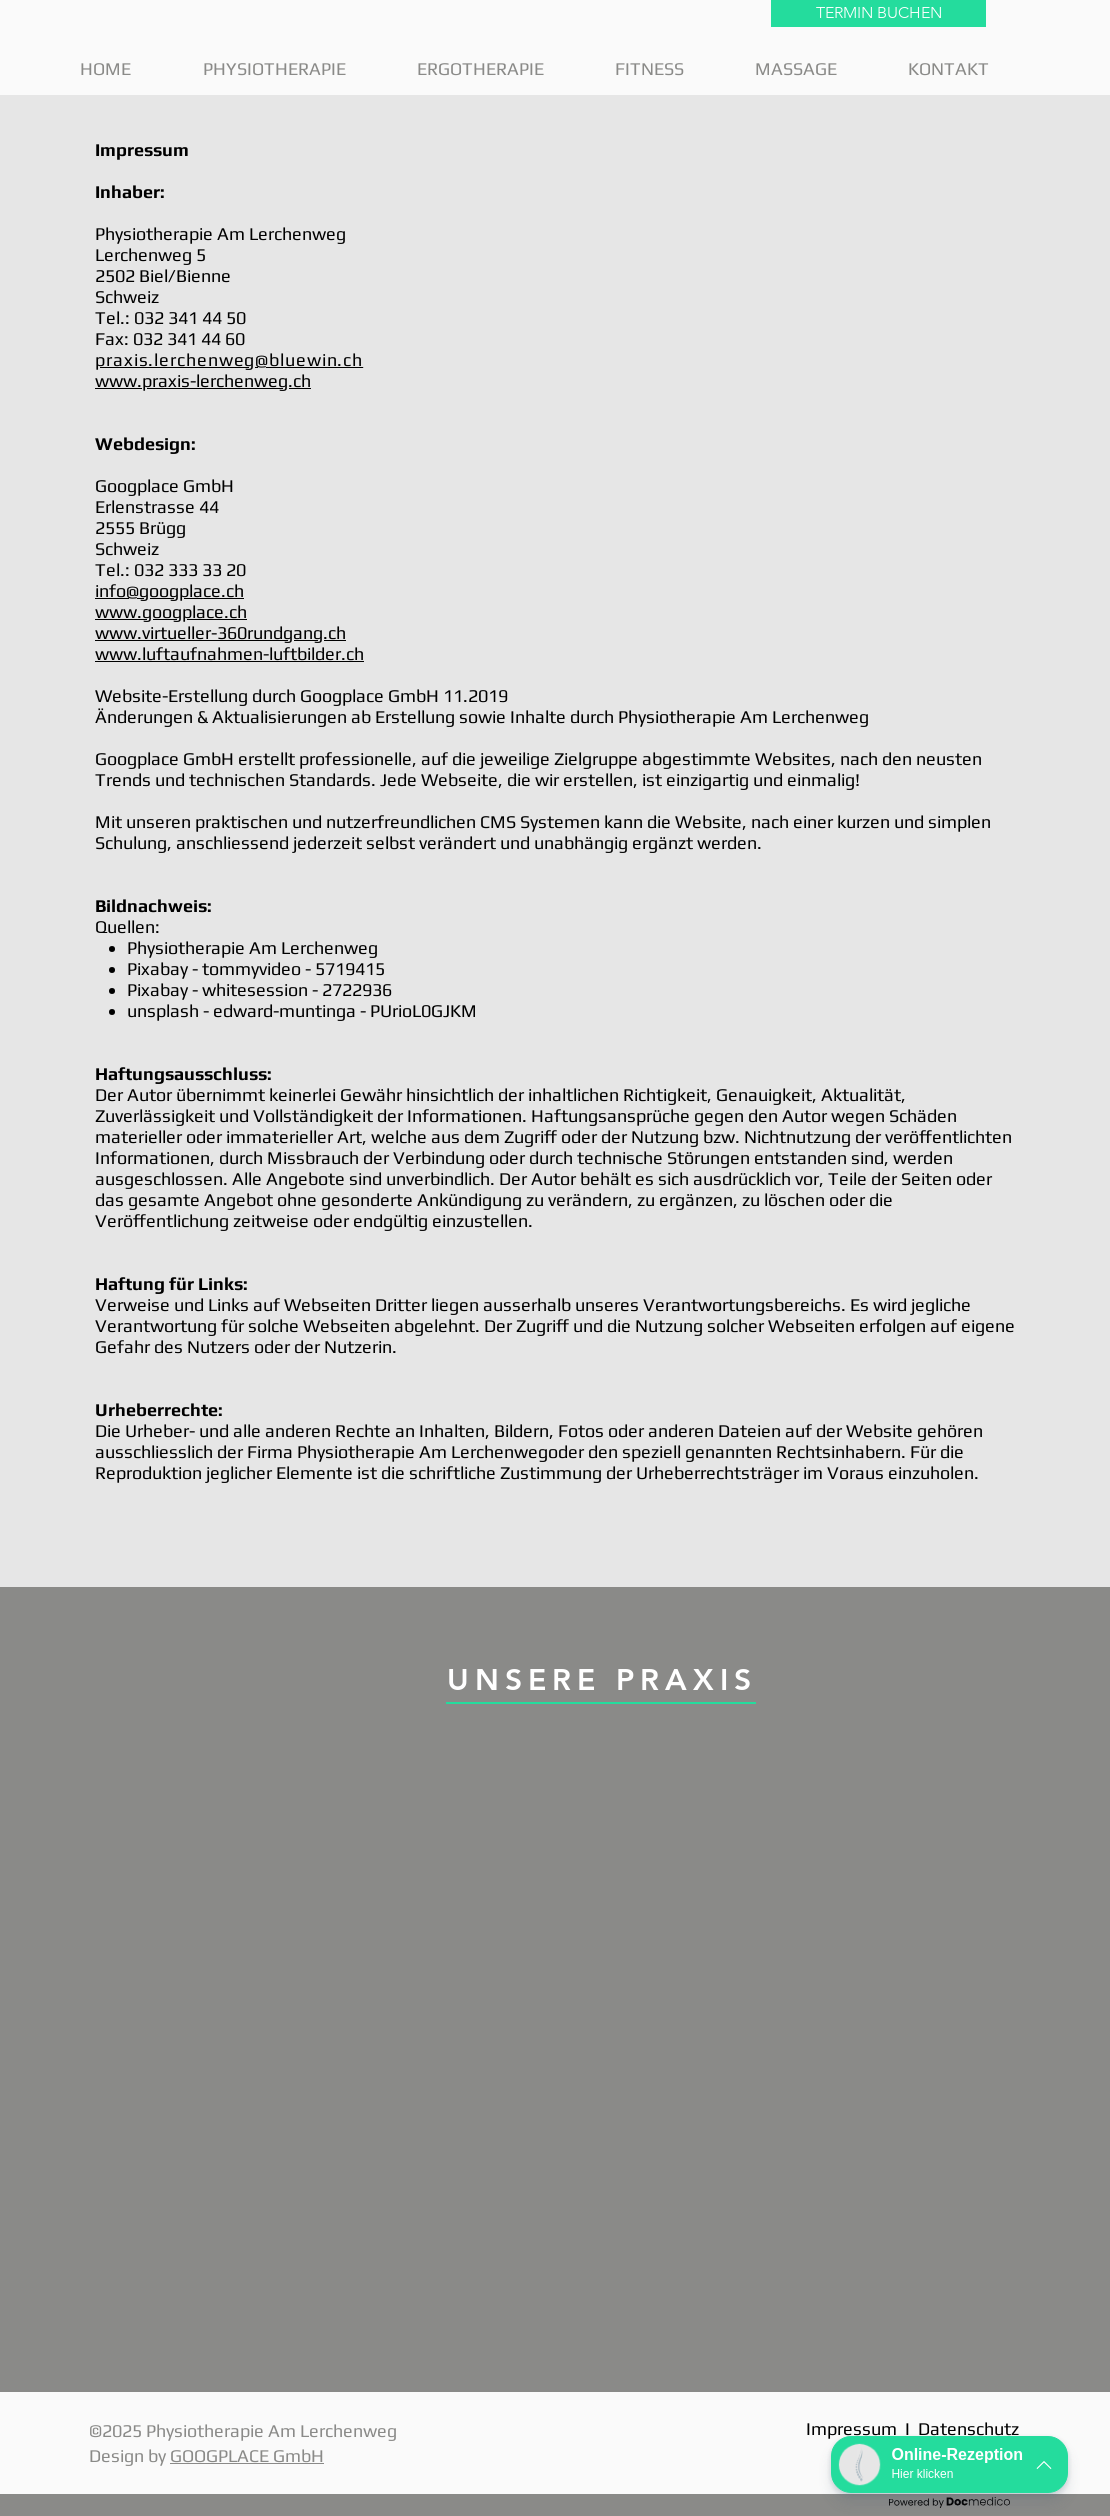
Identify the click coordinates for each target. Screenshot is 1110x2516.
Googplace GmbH (164, 485)
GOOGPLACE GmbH (247, 2455)
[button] (295, 68)
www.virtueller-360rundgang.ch (220, 632)
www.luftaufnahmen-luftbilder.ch (229, 653)
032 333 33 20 (190, 569)
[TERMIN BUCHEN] (878, 13)
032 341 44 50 (190, 317)
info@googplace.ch (169, 590)
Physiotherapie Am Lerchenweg (220, 233)
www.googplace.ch (171, 611)
